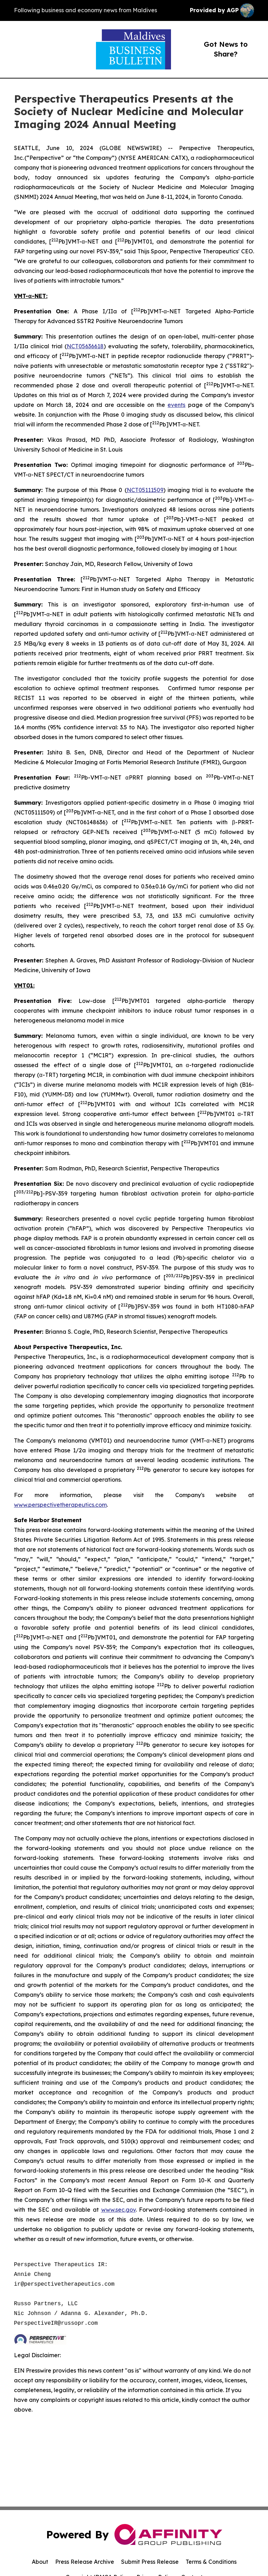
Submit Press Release (150, 2561)
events (176, 404)
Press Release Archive (84, 2561)
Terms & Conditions (211, 2561)
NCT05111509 (145, 489)
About (40, 2561)
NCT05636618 (85, 346)
